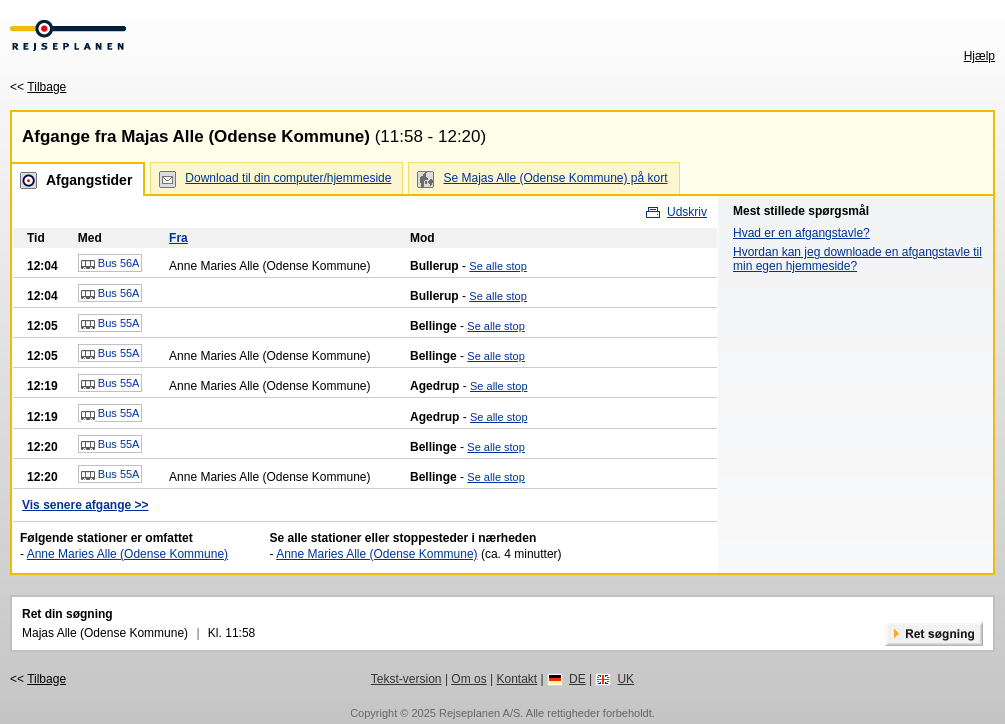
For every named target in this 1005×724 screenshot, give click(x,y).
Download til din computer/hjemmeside (288, 178)
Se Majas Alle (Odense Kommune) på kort (555, 178)
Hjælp (979, 56)
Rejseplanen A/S (479, 713)
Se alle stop (497, 266)
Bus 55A (110, 324)
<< (38, 87)
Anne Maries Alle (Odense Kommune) (127, 554)
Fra (178, 238)
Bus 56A (110, 264)
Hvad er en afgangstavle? (801, 233)
